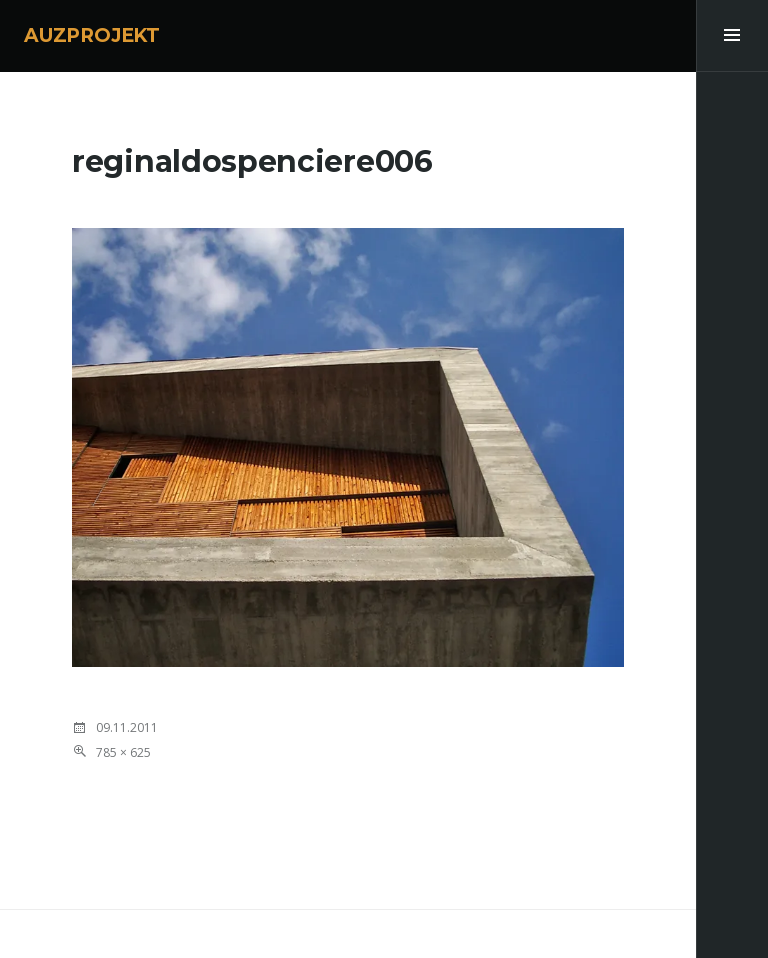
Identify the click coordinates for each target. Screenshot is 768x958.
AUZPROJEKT (92, 35)
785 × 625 (123, 752)
